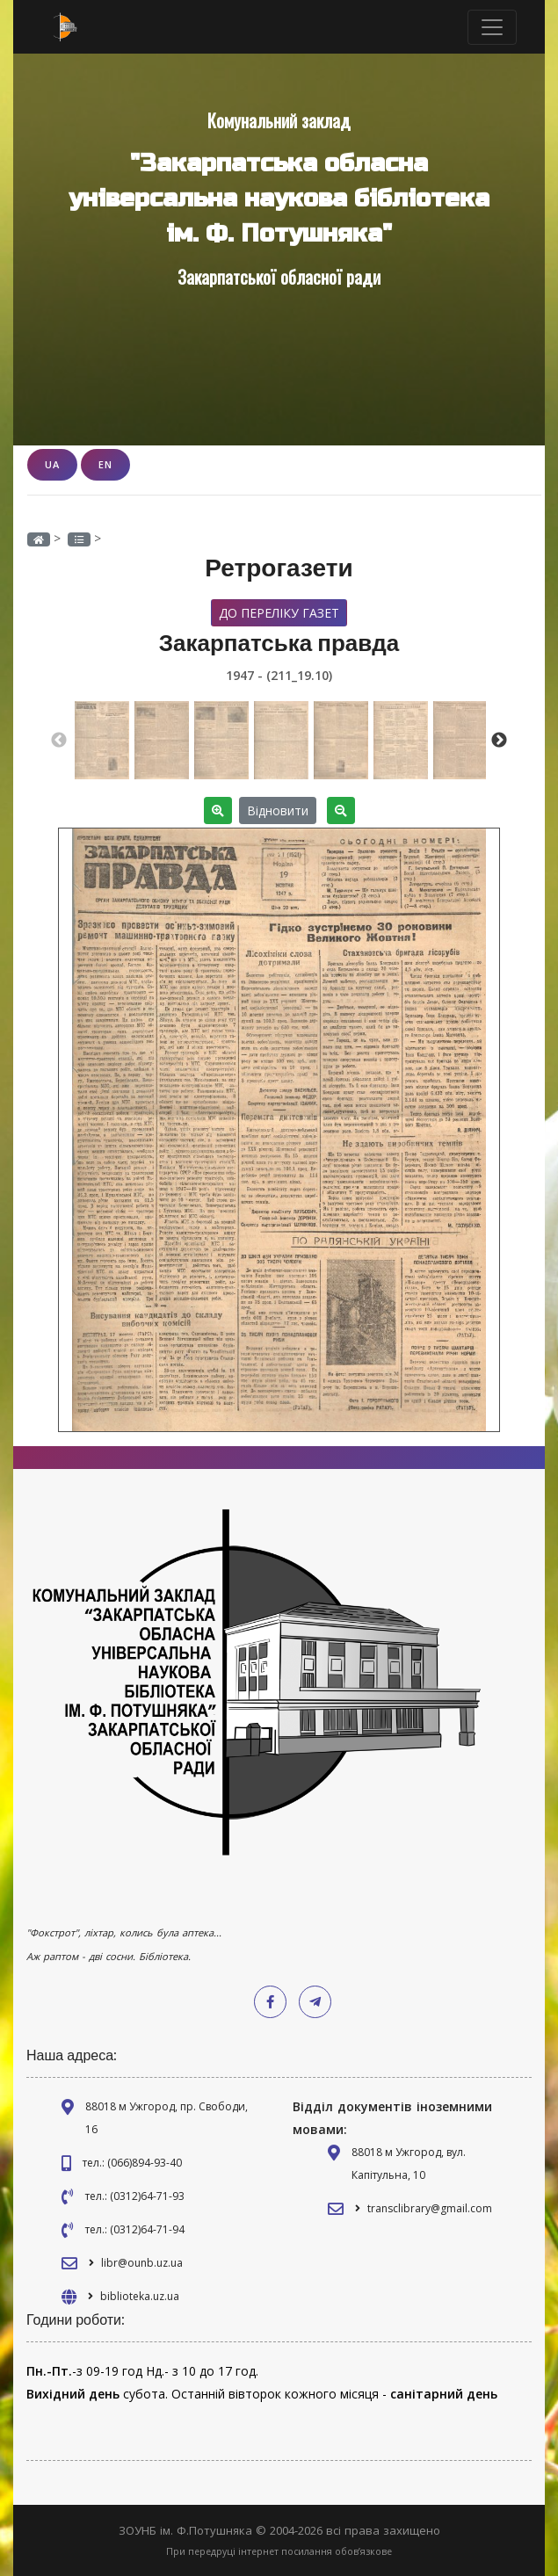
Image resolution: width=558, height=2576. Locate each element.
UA (52, 464)
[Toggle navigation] (492, 27)
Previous (59, 740)
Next (499, 740)
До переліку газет (279, 612)
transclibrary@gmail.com (429, 2208)
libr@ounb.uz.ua (142, 2262)
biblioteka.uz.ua (139, 2296)
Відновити (277, 810)
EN (105, 464)
